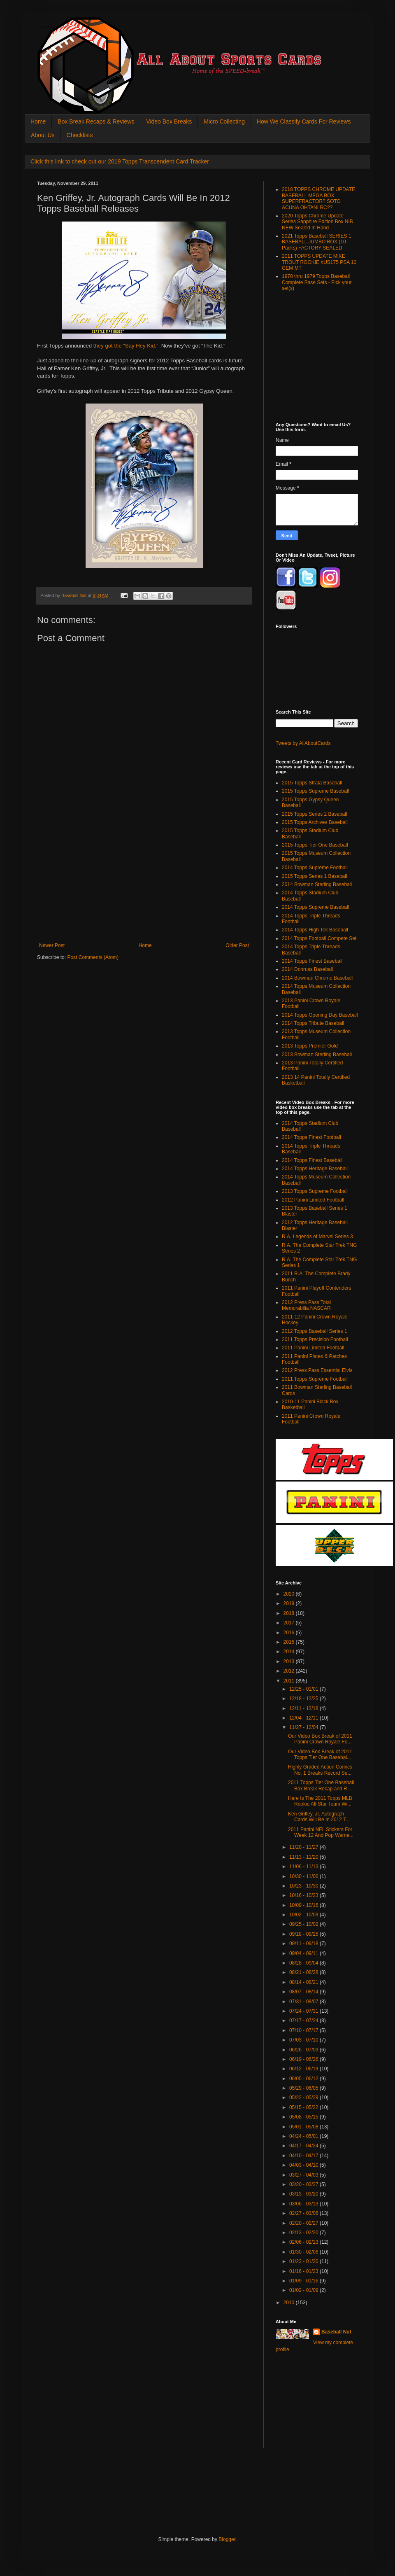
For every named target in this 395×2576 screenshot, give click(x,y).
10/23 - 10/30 (304, 1886)
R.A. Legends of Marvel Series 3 (317, 1236)
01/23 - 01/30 (304, 2261)
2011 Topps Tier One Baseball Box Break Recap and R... (321, 1785)
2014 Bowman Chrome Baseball (317, 978)
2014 (289, 1651)
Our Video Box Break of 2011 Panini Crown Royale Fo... (320, 1739)
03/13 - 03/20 (304, 2194)
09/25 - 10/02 (304, 1924)
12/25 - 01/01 (304, 1689)
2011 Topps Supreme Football (315, 1379)
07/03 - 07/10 (304, 2040)
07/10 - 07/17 (304, 2030)
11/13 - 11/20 (304, 1857)
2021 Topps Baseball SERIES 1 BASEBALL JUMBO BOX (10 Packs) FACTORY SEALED (316, 242)
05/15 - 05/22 (304, 2107)
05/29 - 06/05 (304, 2088)
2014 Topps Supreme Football (315, 867)
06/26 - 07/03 (304, 2050)
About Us (43, 135)
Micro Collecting (224, 121)
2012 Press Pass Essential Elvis (317, 1370)
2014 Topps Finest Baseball (312, 961)
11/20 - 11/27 (304, 1847)
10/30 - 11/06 (304, 1876)
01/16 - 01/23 (304, 2271)
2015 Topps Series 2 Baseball (314, 814)
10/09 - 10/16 (304, 1905)
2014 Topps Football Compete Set (319, 938)
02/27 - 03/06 (304, 2213)
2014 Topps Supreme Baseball (315, 907)
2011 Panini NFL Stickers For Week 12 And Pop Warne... (320, 1832)
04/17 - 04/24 (304, 2146)
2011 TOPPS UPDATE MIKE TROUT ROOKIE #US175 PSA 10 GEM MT (319, 262)
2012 (289, 1671)
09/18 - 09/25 (304, 1934)
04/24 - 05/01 (304, 2136)
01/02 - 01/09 (304, 2290)
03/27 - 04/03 (304, 2175)
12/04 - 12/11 (304, 1718)
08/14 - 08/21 (304, 1982)
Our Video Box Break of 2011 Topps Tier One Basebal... (320, 1754)
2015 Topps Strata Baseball (312, 783)
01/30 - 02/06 (304, 2252)
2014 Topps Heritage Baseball (315, 1168)
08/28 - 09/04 (304, 1963)
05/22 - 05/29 (304, 2097)
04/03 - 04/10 (304, 2165)
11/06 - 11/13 (304, 1866)
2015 (289, 1642)
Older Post (237, 945)
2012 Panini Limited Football (313, 1200)
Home (38, 121)
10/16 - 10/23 (304, 1895)
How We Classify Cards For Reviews (304, 121)
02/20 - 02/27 (304, 2223)
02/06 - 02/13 (304, 2242)
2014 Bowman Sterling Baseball (317, 884)
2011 (289, 1681)
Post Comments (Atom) (92, 957)
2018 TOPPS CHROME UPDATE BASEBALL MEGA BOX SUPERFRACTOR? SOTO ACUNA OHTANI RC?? (318, 198)
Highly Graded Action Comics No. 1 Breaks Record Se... (320, 1770)
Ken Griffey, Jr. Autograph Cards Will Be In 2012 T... (319, 1816)
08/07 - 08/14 (304, 1992)
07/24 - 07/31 (304, 2011)
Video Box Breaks (169, 121)
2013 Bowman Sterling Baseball (317, 1054)
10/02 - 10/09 (304, 1915)
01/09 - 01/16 (304, 2281)
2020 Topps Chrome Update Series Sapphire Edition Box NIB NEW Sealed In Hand (317, 222)
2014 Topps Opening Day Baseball (320, 1015)
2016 (289, 1633)
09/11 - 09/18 (304, 1943)
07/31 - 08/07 (304, 2001)
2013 (289, 1661)
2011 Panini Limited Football (313, 1348)
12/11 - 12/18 (304, 1708)
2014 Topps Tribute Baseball (313, 1023)
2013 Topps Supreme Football (315, 1191)
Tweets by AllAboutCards (303, 743)
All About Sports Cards (53, 27)
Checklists (80, 135)
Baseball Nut (336, 2332)
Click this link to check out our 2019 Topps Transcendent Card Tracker (119, 161)
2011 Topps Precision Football (315, 1339)
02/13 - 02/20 (304, 2232)
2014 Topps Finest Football (311, 1137)
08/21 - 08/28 (304, 1972)
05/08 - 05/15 (304, 2117)
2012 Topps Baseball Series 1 (314, 1331)
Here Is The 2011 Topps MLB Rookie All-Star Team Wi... (320, 1801)
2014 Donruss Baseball (307, 969)
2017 (289, 1623)
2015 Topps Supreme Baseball (315, 791)
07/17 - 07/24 (304, 2020)
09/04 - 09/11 (304, 1953)
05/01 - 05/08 (304, 2127)
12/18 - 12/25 (304, 1698)
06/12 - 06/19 (304, 2069)
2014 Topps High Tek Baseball (315, 930)
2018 (289, 1613)
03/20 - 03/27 (304, 2184)
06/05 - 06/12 (304, 2078)
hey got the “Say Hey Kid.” (126, 346)
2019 (289, 1603)
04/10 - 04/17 (304, 2155)
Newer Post (52, 945)
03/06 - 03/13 (304, 2204)
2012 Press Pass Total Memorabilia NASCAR (306, 1305)
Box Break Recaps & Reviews (96, 121)
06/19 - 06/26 (304, 2059)
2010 (289, 2302)
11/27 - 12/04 (304, 1727)
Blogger (226, 2539)
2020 (289, 1594)
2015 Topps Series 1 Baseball (314, 876)
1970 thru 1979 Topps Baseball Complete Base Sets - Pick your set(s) (316, 282)
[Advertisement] (144, 880)
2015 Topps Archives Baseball (315, 822)
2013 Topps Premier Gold (310, 1046)
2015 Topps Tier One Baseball (315, 845)
